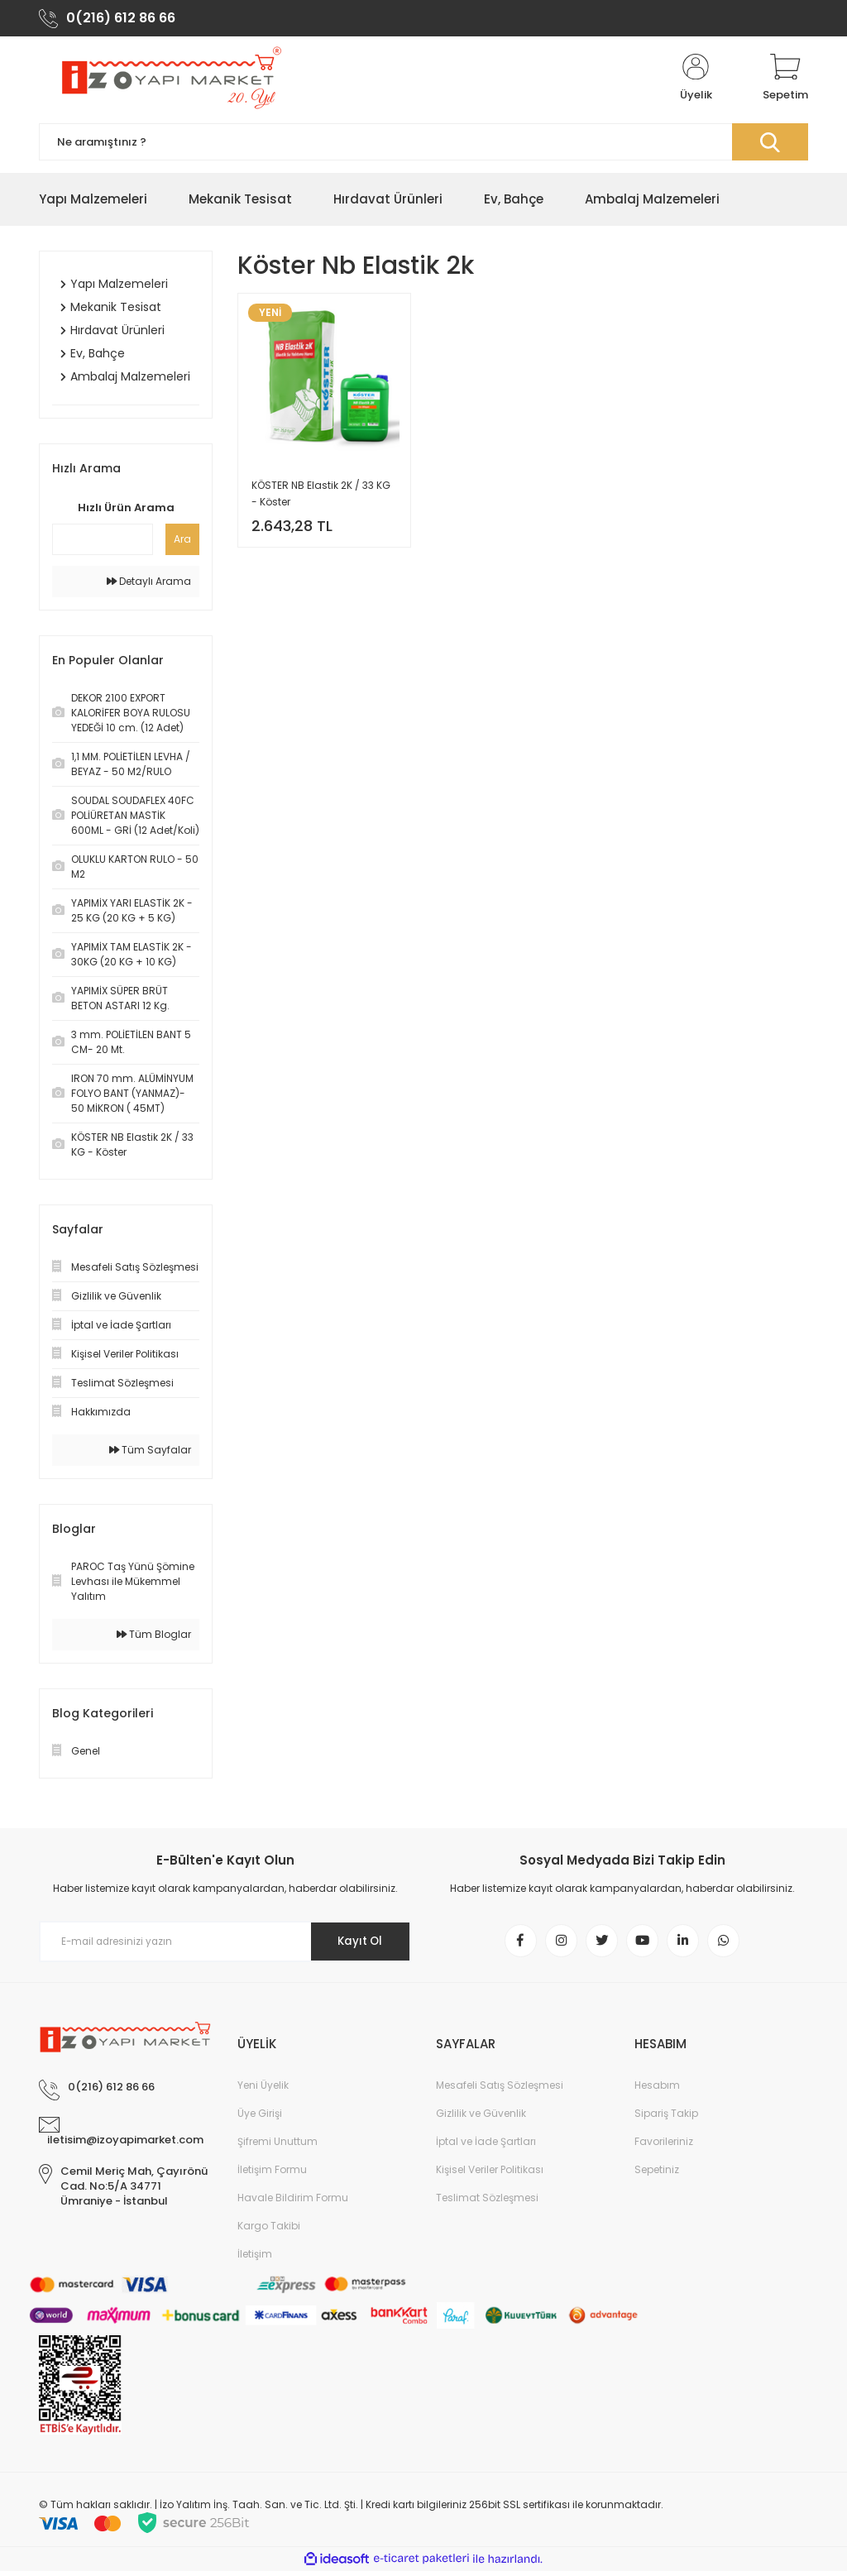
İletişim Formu (272, 2174)
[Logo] (169, 81)
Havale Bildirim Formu (292, 2202)
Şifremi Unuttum (277, 2146)
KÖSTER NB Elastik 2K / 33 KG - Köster (320, 496)
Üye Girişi (259, 2118)
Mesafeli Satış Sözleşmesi (499, 2090)
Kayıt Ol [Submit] (356, 1945)
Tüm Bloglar (154, 1637)
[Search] (423, 145)
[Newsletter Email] (225, 1945)
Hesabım (657, 2090)
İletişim (254, 2259)
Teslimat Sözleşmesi (487, 2202)
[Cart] (785, 81)
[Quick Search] (102, 542)
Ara (182, 542)
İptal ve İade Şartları (486, 2146)
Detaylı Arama (149, 584)
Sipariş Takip (666, 2118)
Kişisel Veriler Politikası (489, 2174)
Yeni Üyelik (263, 2090)
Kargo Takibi (268, 2231)
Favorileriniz (663, 2146)
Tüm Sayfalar (150, 1453)
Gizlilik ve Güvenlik (481, 2118)
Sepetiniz (656, 2174)
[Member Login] (695, 81)
